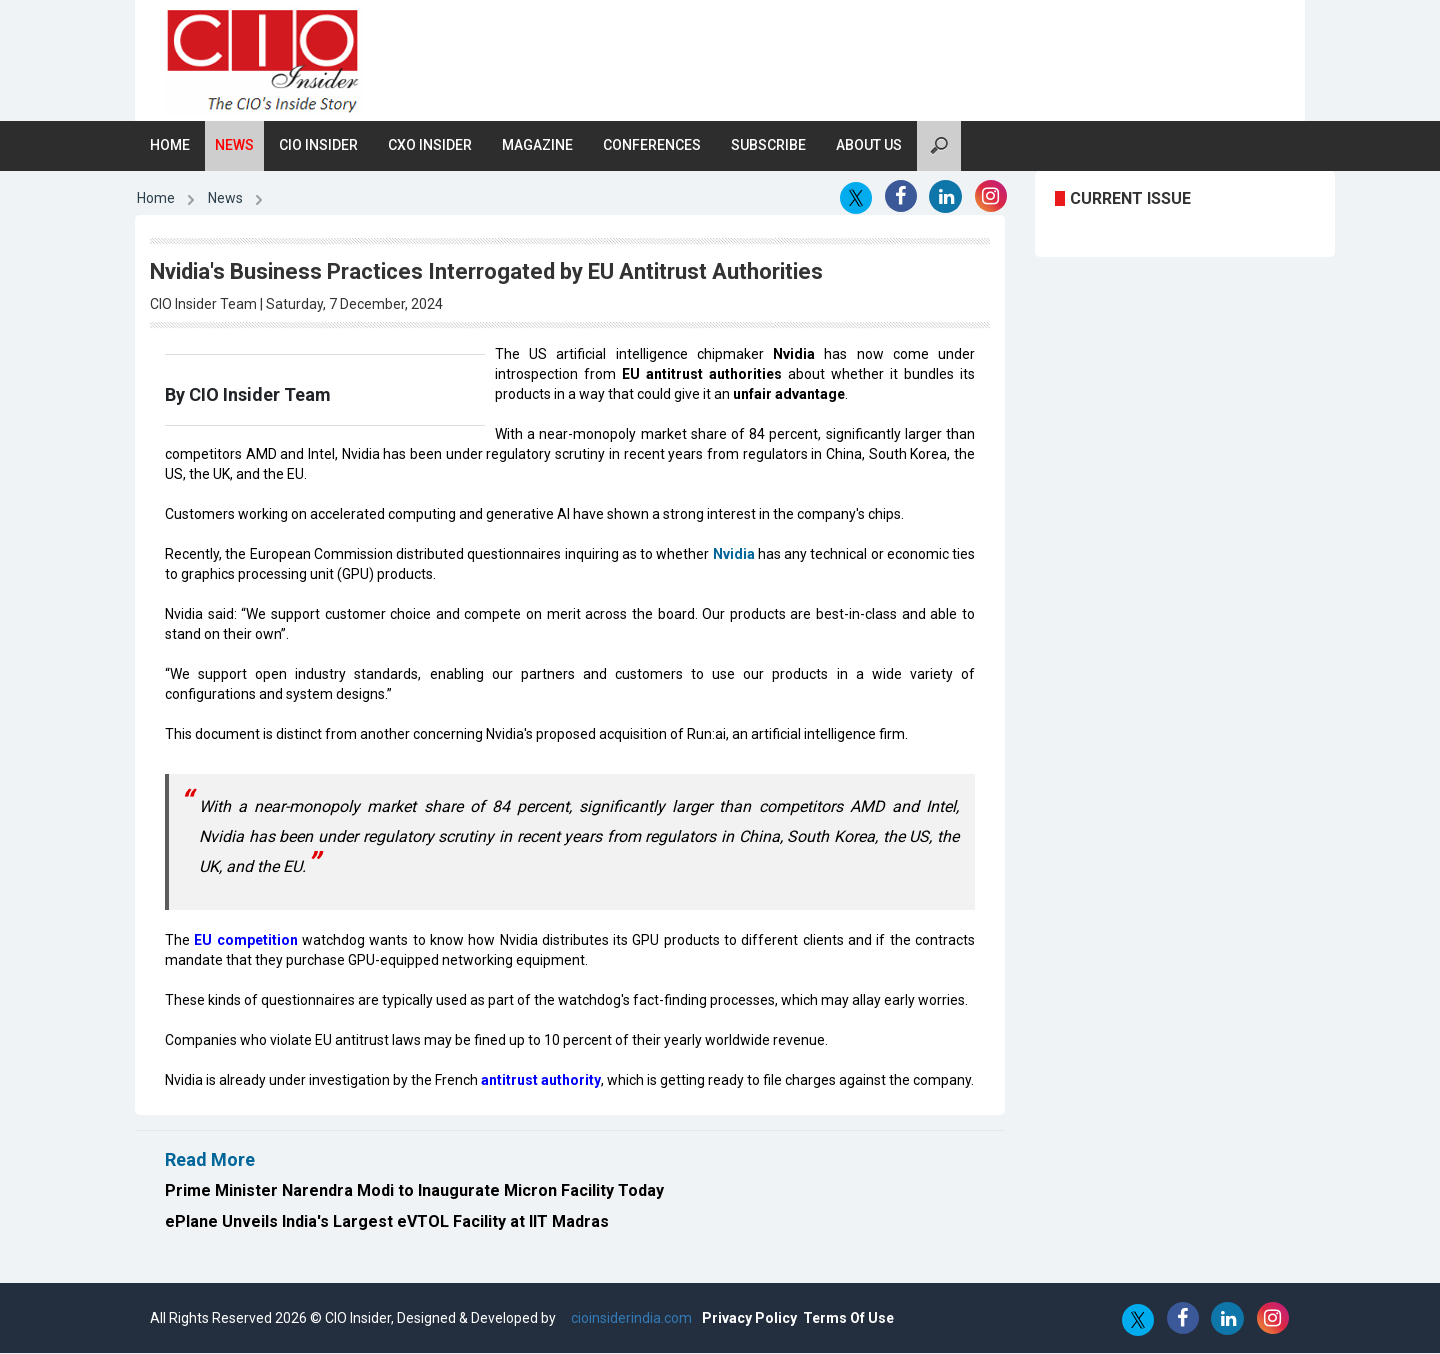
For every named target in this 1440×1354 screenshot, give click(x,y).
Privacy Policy (749, 1319)
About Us (869, 146)
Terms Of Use (848, 1319)
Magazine (537, 146)
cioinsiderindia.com (630, 1319)
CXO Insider (430, 146)
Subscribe (768, 146)
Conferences (652, 146)
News (234, 146)
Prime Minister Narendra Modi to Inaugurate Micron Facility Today (414, 1191)
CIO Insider (318, 146)
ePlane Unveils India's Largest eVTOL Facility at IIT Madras (387, 1222)
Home (170, 146)
